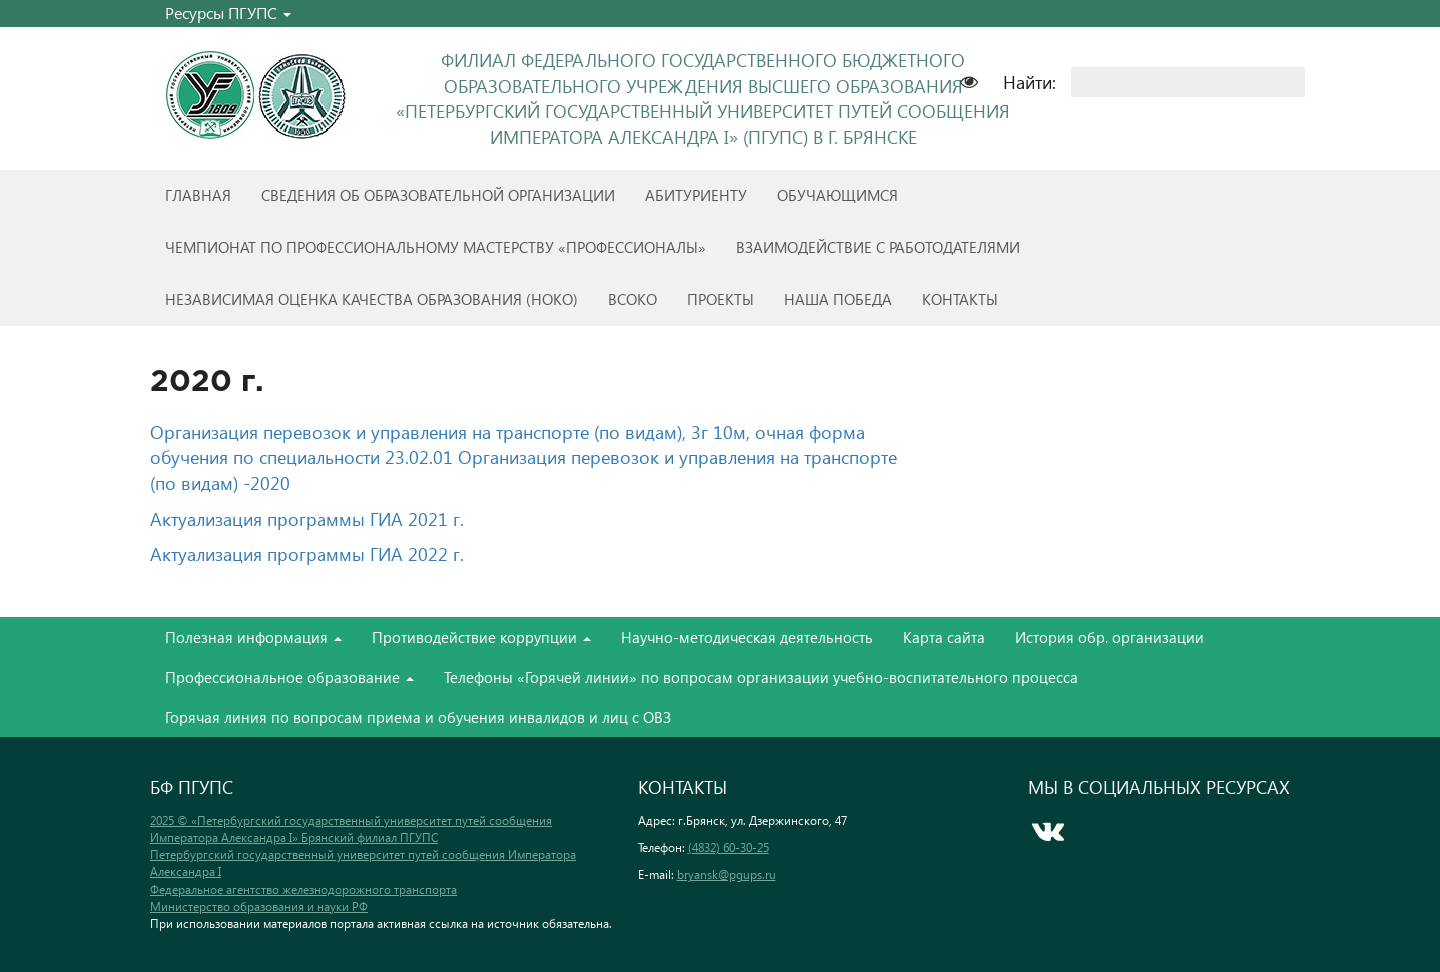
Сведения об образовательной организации (438, 195)
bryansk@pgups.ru (726, 874)
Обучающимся (837, 195)
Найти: (1029, 81)
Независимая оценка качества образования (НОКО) (371, 299)
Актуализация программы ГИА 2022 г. (307, 553)
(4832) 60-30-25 (728, 847)
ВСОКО (632, 299)
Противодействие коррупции (481, 637)
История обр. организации (1109, 637)
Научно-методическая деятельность (747, 637)
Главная (198, 195)
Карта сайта (944, 637)
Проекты (720, 299)
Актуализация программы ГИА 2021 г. (307, 518)
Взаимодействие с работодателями (878, 247)
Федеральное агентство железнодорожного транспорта (303, 889)
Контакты (960, 299)
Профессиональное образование (289, 677)
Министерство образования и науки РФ (259, 906)
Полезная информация (253, 637)
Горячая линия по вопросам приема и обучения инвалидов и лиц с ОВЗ (418, 717)
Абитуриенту (696, 195)
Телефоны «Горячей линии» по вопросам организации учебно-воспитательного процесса (761, 677)
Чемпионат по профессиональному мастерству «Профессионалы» (435, 247)
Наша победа (838, 299)
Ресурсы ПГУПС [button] (228, 12)
